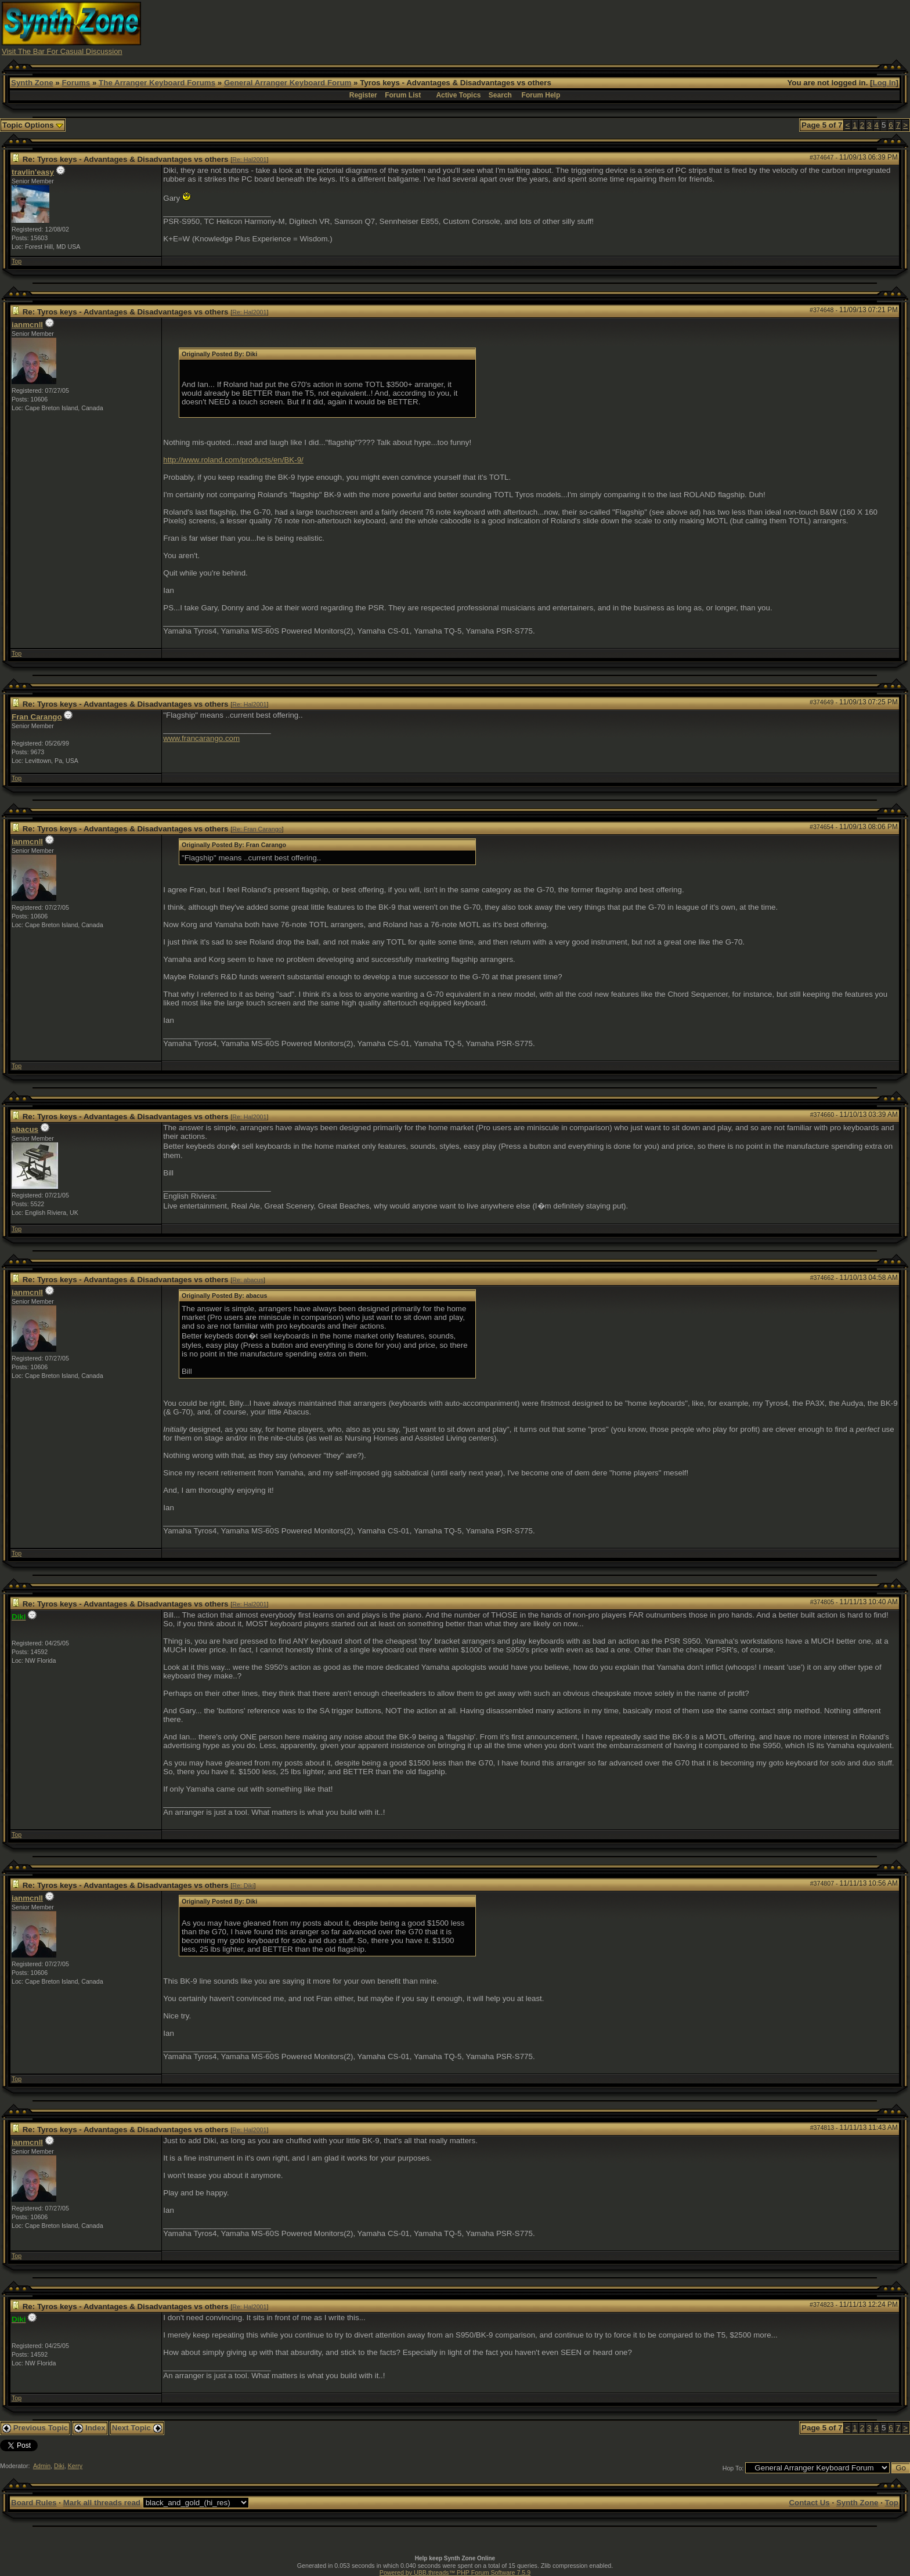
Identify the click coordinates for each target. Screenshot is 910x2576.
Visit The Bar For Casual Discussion (62, 51)
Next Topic (137, 2427)
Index (90, 2427)
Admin (41, 2465)
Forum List (403, 95)
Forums (76, 82)
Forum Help (541, 95)
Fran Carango (37, 716)
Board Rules (34, 2502)
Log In (884, 82)
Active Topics (458, 95)
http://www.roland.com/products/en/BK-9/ (233, 459)
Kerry (75, 2465)
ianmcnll (27, 324)
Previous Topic (35, 2427)
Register (363, 95)
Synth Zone (32, 82)
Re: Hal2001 (249, 159)
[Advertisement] (682, 28)
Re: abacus (247, 1279)
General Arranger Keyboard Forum (287, 82)
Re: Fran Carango (256, 829)
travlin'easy (33, 172)
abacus (25, 1129)
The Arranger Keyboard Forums (157, 82)
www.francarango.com (201, 738)
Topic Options (32, 125)
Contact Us (809, 2502)
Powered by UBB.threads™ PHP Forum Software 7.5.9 (455, 2572)
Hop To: (733, 2468)
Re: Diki (243, 1885)
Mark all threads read (101, 2502)
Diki (59, 2465)
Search (500, 95)
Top (16, 261)
